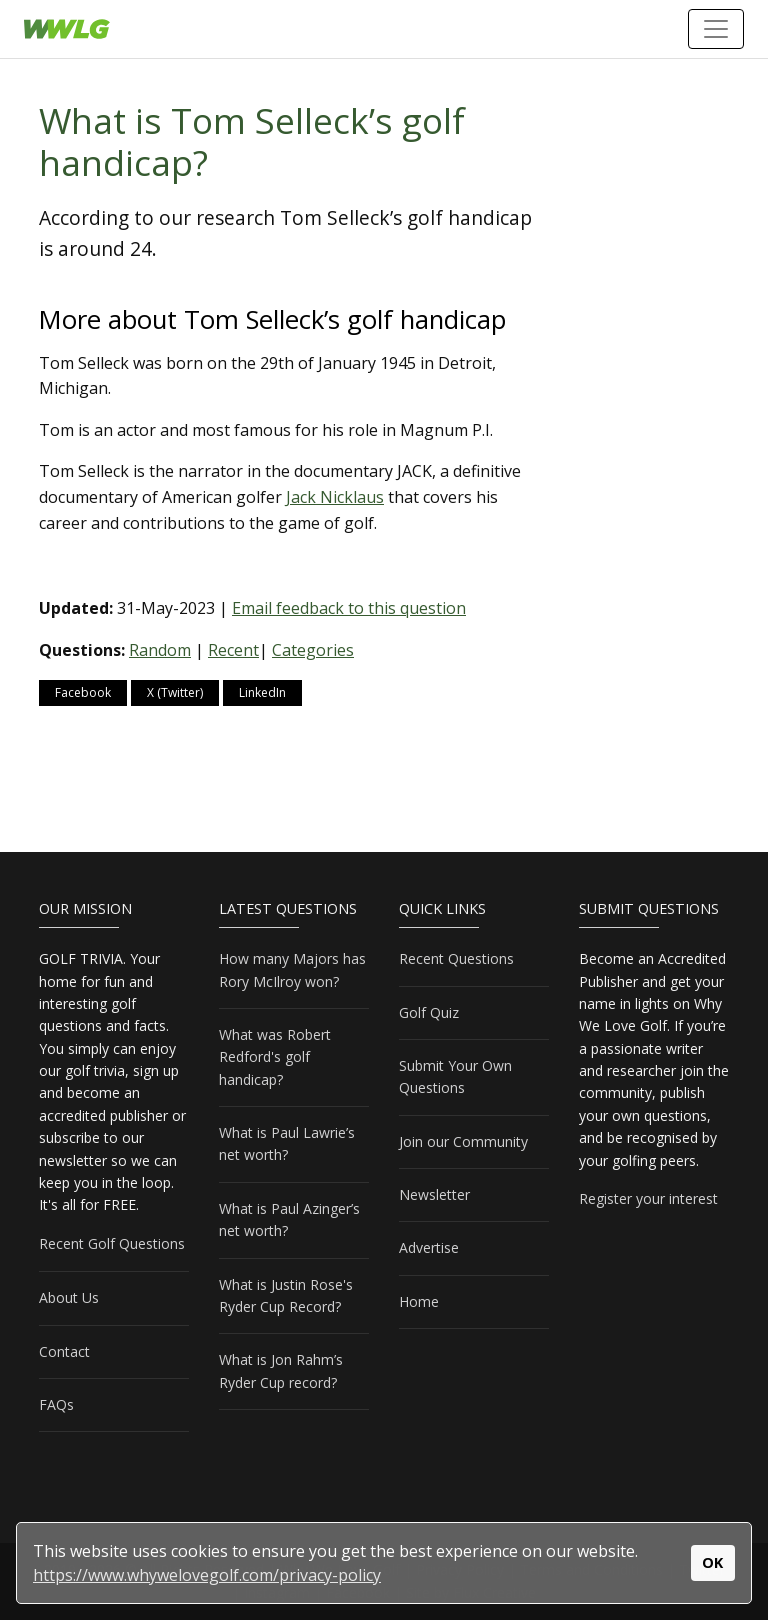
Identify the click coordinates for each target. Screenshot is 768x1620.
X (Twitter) (175, 692)
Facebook (83, 692)
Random (160, 650)
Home (419, 1301)
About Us (69, 1297)
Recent (233, 650)
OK (712, 1562)
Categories (313, 650)
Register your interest (648, 1198)
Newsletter (434, 1194)
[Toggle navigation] (716, 29)
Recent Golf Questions (112, 1243)
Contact (64, 1351)
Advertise (429, 1247)
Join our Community (463, 1141)
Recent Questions (456, 958)
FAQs (56, 1404)
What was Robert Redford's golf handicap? (275, 1057)
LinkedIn (262, 692)
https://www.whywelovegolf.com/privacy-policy (207, 1575)
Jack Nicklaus (335, 497)
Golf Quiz (429, 1012)
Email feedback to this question (349, 608)
